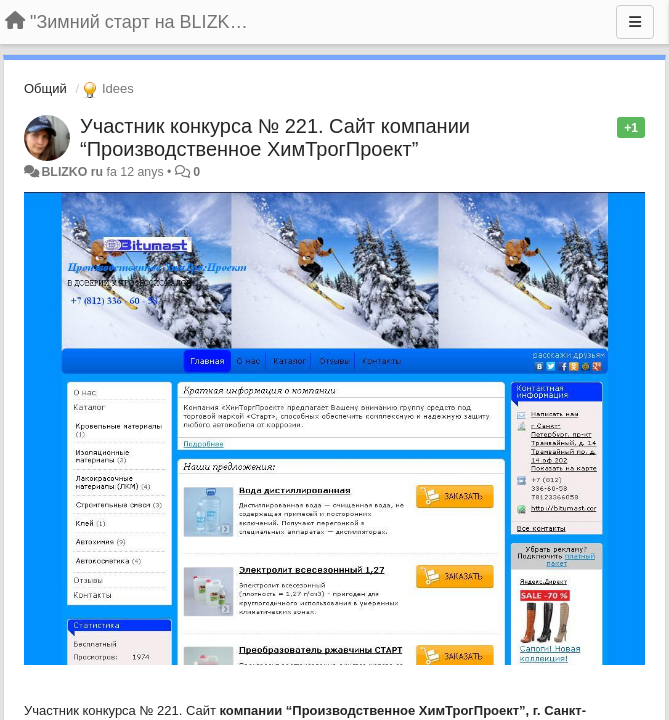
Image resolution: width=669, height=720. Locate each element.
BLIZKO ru (73, 172)
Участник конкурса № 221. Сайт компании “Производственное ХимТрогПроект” (275, 137)
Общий (45, 88)
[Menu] (635, 22)
